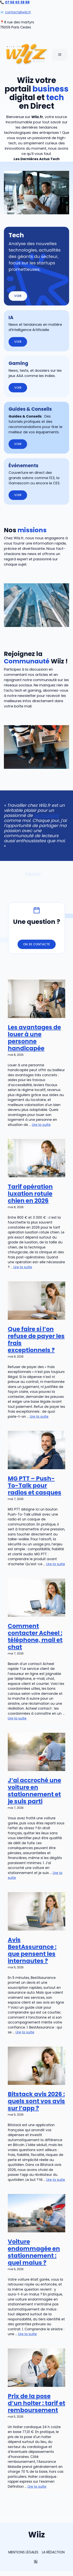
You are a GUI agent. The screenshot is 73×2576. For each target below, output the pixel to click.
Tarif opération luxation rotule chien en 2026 (30, 1194)
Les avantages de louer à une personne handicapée (34, 1037)
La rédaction (53, 2552)
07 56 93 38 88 (17, 2)
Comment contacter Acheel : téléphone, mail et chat (35, 1636)
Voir (17, 296)
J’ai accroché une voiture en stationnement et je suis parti (34, 1790)
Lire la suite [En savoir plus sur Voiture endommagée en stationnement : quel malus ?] (27, 2334)
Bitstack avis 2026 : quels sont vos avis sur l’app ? (36, 2101)
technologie (46, 815)
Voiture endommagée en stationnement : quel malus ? (34, 2252)
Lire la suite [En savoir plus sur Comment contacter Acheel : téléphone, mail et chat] (17, 1718)
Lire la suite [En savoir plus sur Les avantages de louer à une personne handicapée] (41, 1124)
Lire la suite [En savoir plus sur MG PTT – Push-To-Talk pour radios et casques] (55, 1564)
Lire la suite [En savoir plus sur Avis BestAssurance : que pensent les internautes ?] (25, 2032)
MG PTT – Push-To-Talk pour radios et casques (34, 1485)
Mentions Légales (23, 2552)
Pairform (33, 873)
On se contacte (36, 944)
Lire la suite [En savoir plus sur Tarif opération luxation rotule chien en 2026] (22, 1267)
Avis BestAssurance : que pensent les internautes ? (32, 1950)
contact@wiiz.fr (18, 12)
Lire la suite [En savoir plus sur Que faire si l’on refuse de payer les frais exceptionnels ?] (39, 1416)
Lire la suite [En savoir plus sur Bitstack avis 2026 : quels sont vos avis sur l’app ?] (55, 2179)
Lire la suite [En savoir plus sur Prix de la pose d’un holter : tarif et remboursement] (37, 2486)
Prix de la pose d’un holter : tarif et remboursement (36, 2403)
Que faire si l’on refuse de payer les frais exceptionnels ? (36, 1339)
